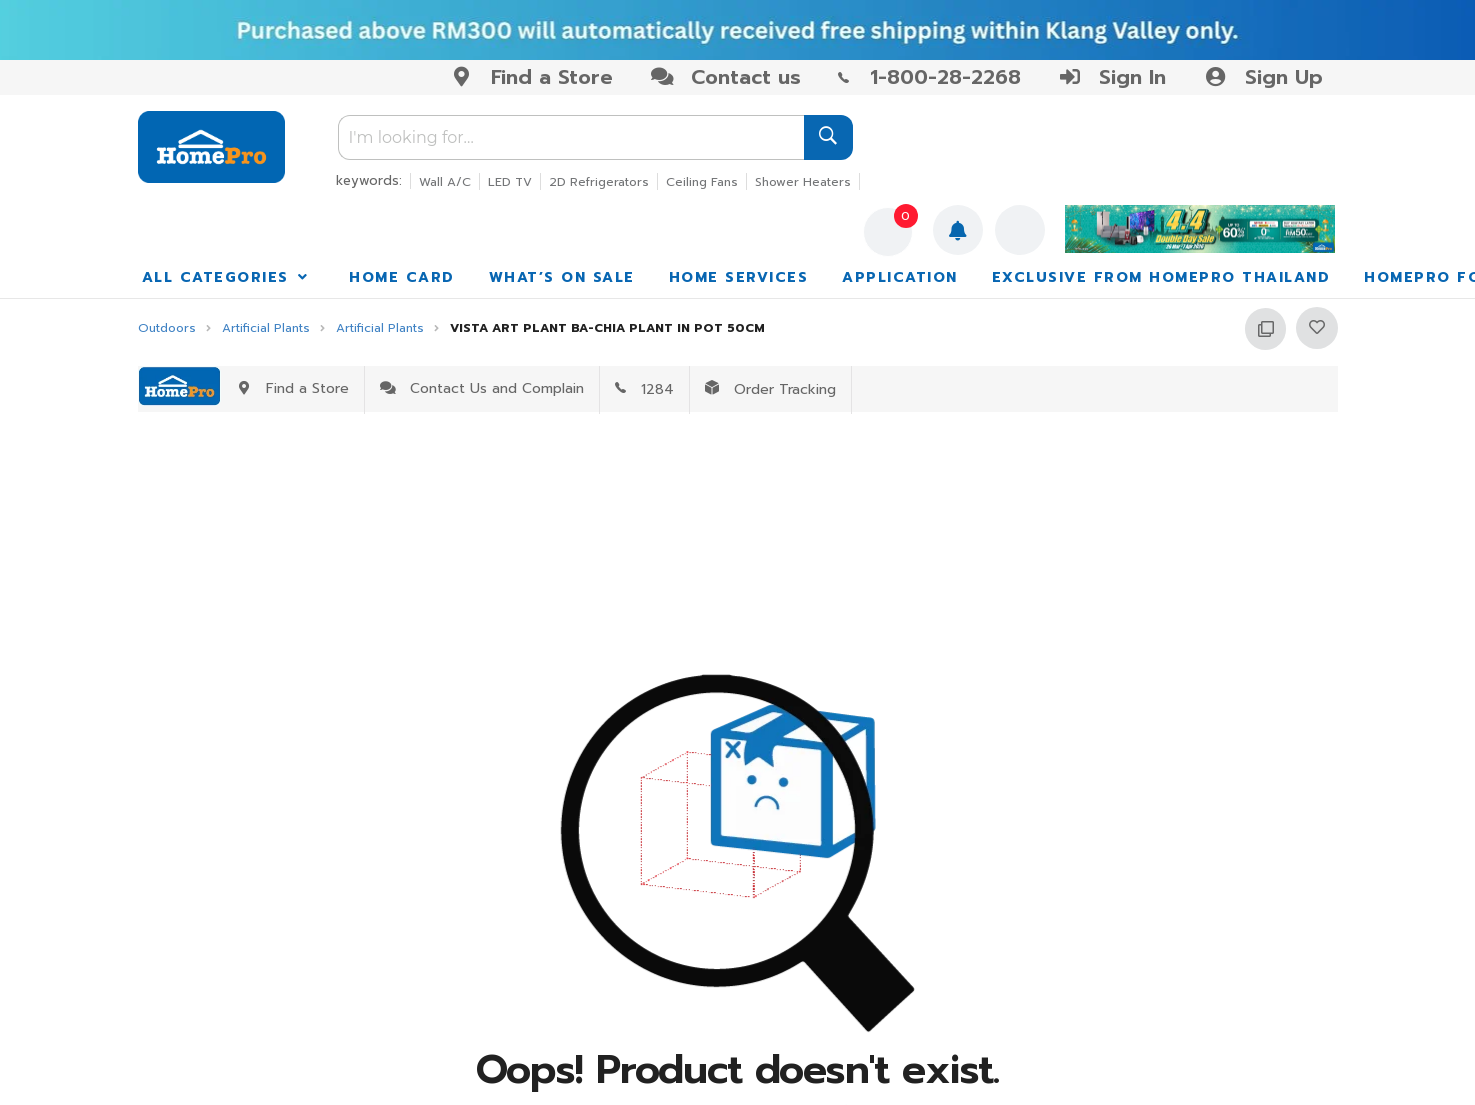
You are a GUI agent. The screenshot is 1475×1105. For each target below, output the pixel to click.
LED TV (510, 182)
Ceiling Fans (702, 182)
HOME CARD (402, 277)
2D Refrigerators (599, 182)
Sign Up (1262, 77)
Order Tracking (770, 389)
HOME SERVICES (739, 277)
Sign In (1112, 77)
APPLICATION (900, 277)
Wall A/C (445, 182)
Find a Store (531, 77)
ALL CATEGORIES (227, 277)
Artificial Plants (266, 328)
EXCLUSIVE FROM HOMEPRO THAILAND (1161, 277)
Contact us (725, 77)
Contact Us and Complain (482, 388)
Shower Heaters (803, 182)
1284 (644, 389)
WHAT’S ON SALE (562, 277)
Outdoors (167, 328)
